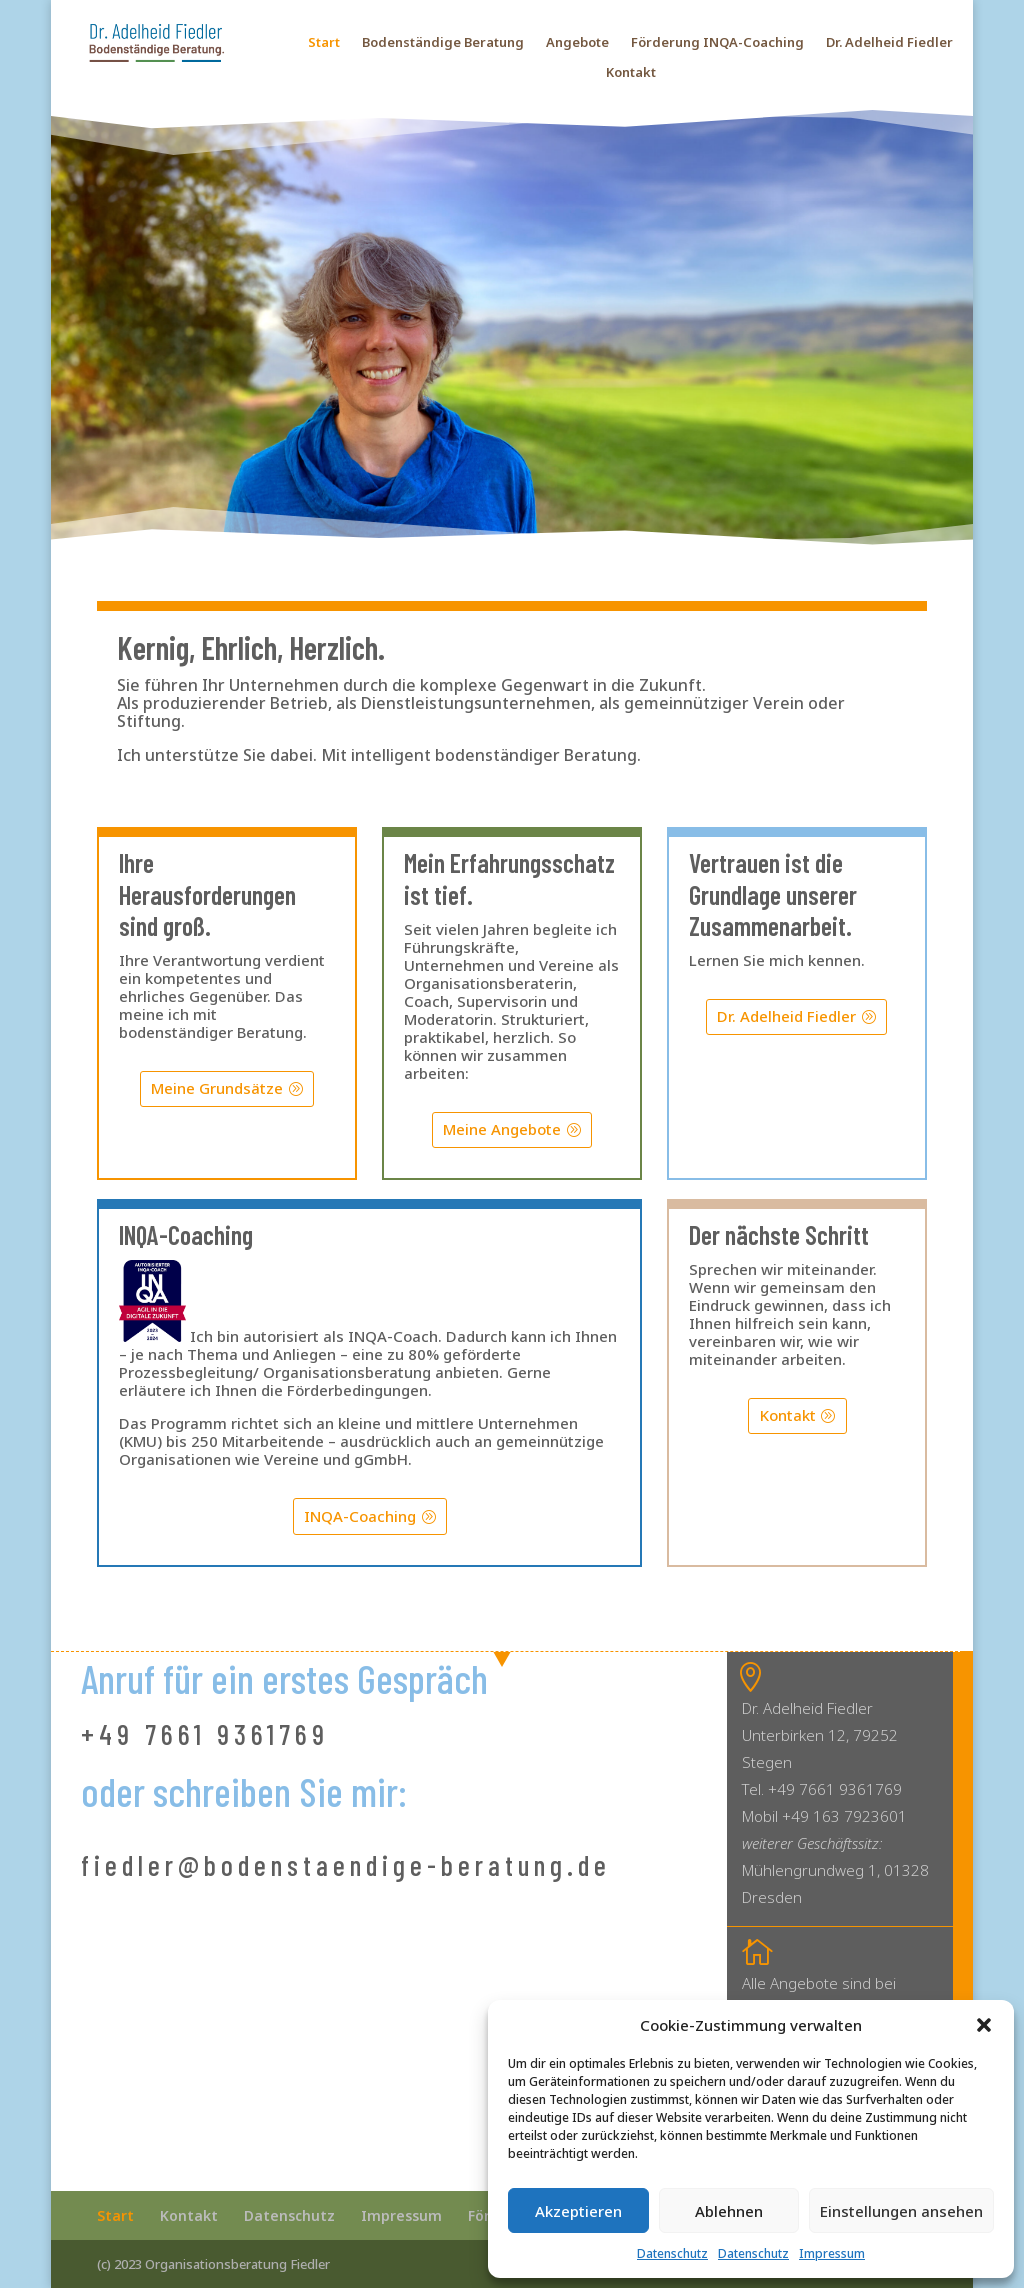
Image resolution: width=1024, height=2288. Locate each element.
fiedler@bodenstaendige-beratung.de (346, 1865)
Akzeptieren (578, 2211)
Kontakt (631, 73)
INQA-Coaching (360, 1516)
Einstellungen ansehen (901, 2211)
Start (324, 43)
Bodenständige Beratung (443, 43)
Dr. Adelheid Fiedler (889, 43)
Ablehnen (729, 2211)
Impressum (832, 2253)
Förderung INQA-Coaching (717, 43)
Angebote (577, 43)
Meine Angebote (502, 1129)
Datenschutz (672, 2253)
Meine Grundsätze (217, 1088)
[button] (984, 2025)
